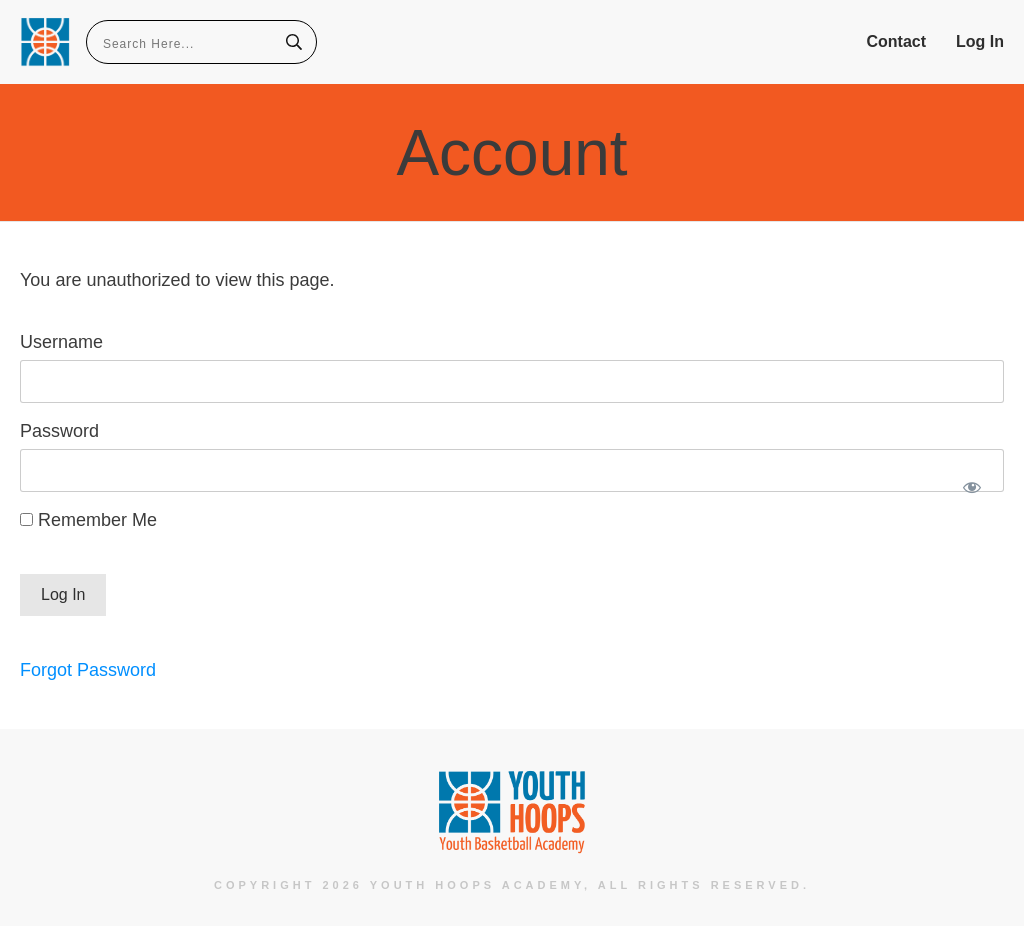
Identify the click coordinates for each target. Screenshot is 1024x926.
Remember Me (88, 520)
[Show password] (971, 486)
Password (59, 431)
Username (61, 342)
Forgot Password (88, 670)
